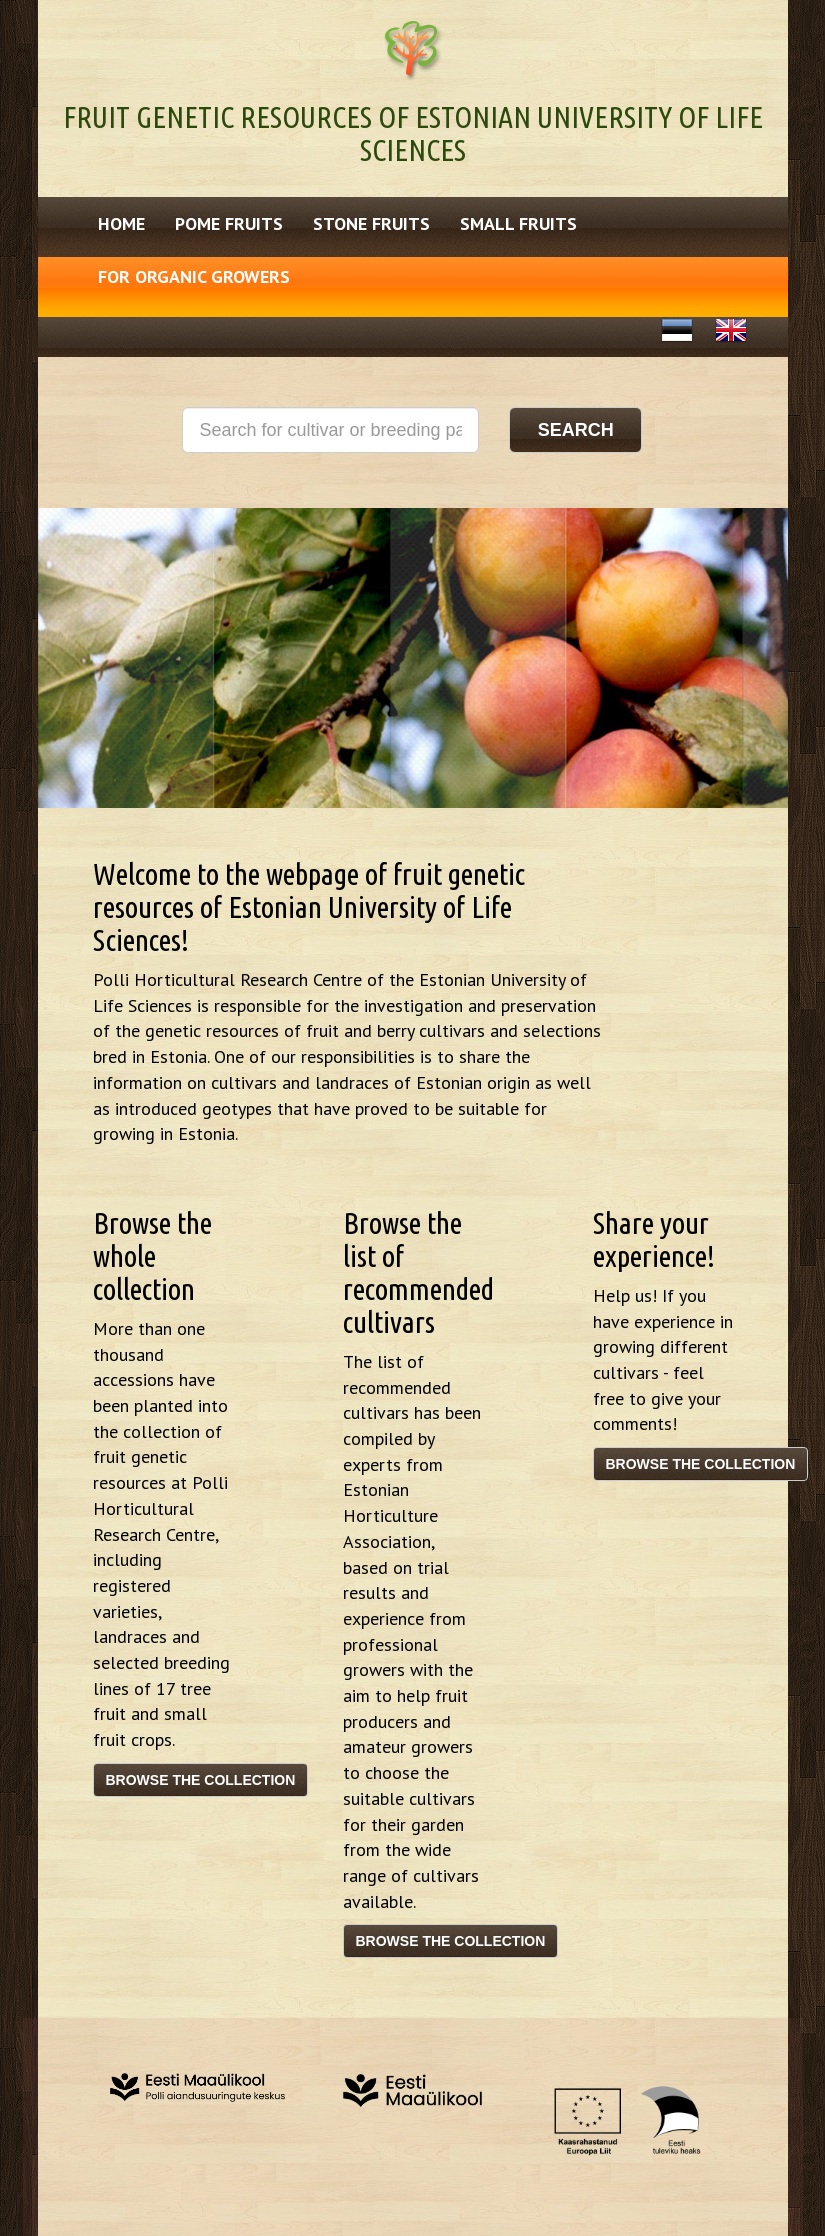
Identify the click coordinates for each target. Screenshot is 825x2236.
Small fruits (518, 223)
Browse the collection (201, 1780)
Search (576, 430)
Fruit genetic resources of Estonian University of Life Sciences (413, 133)
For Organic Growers (194, 276)
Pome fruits (229, 223)
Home (121, 223)
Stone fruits (371, 223)
